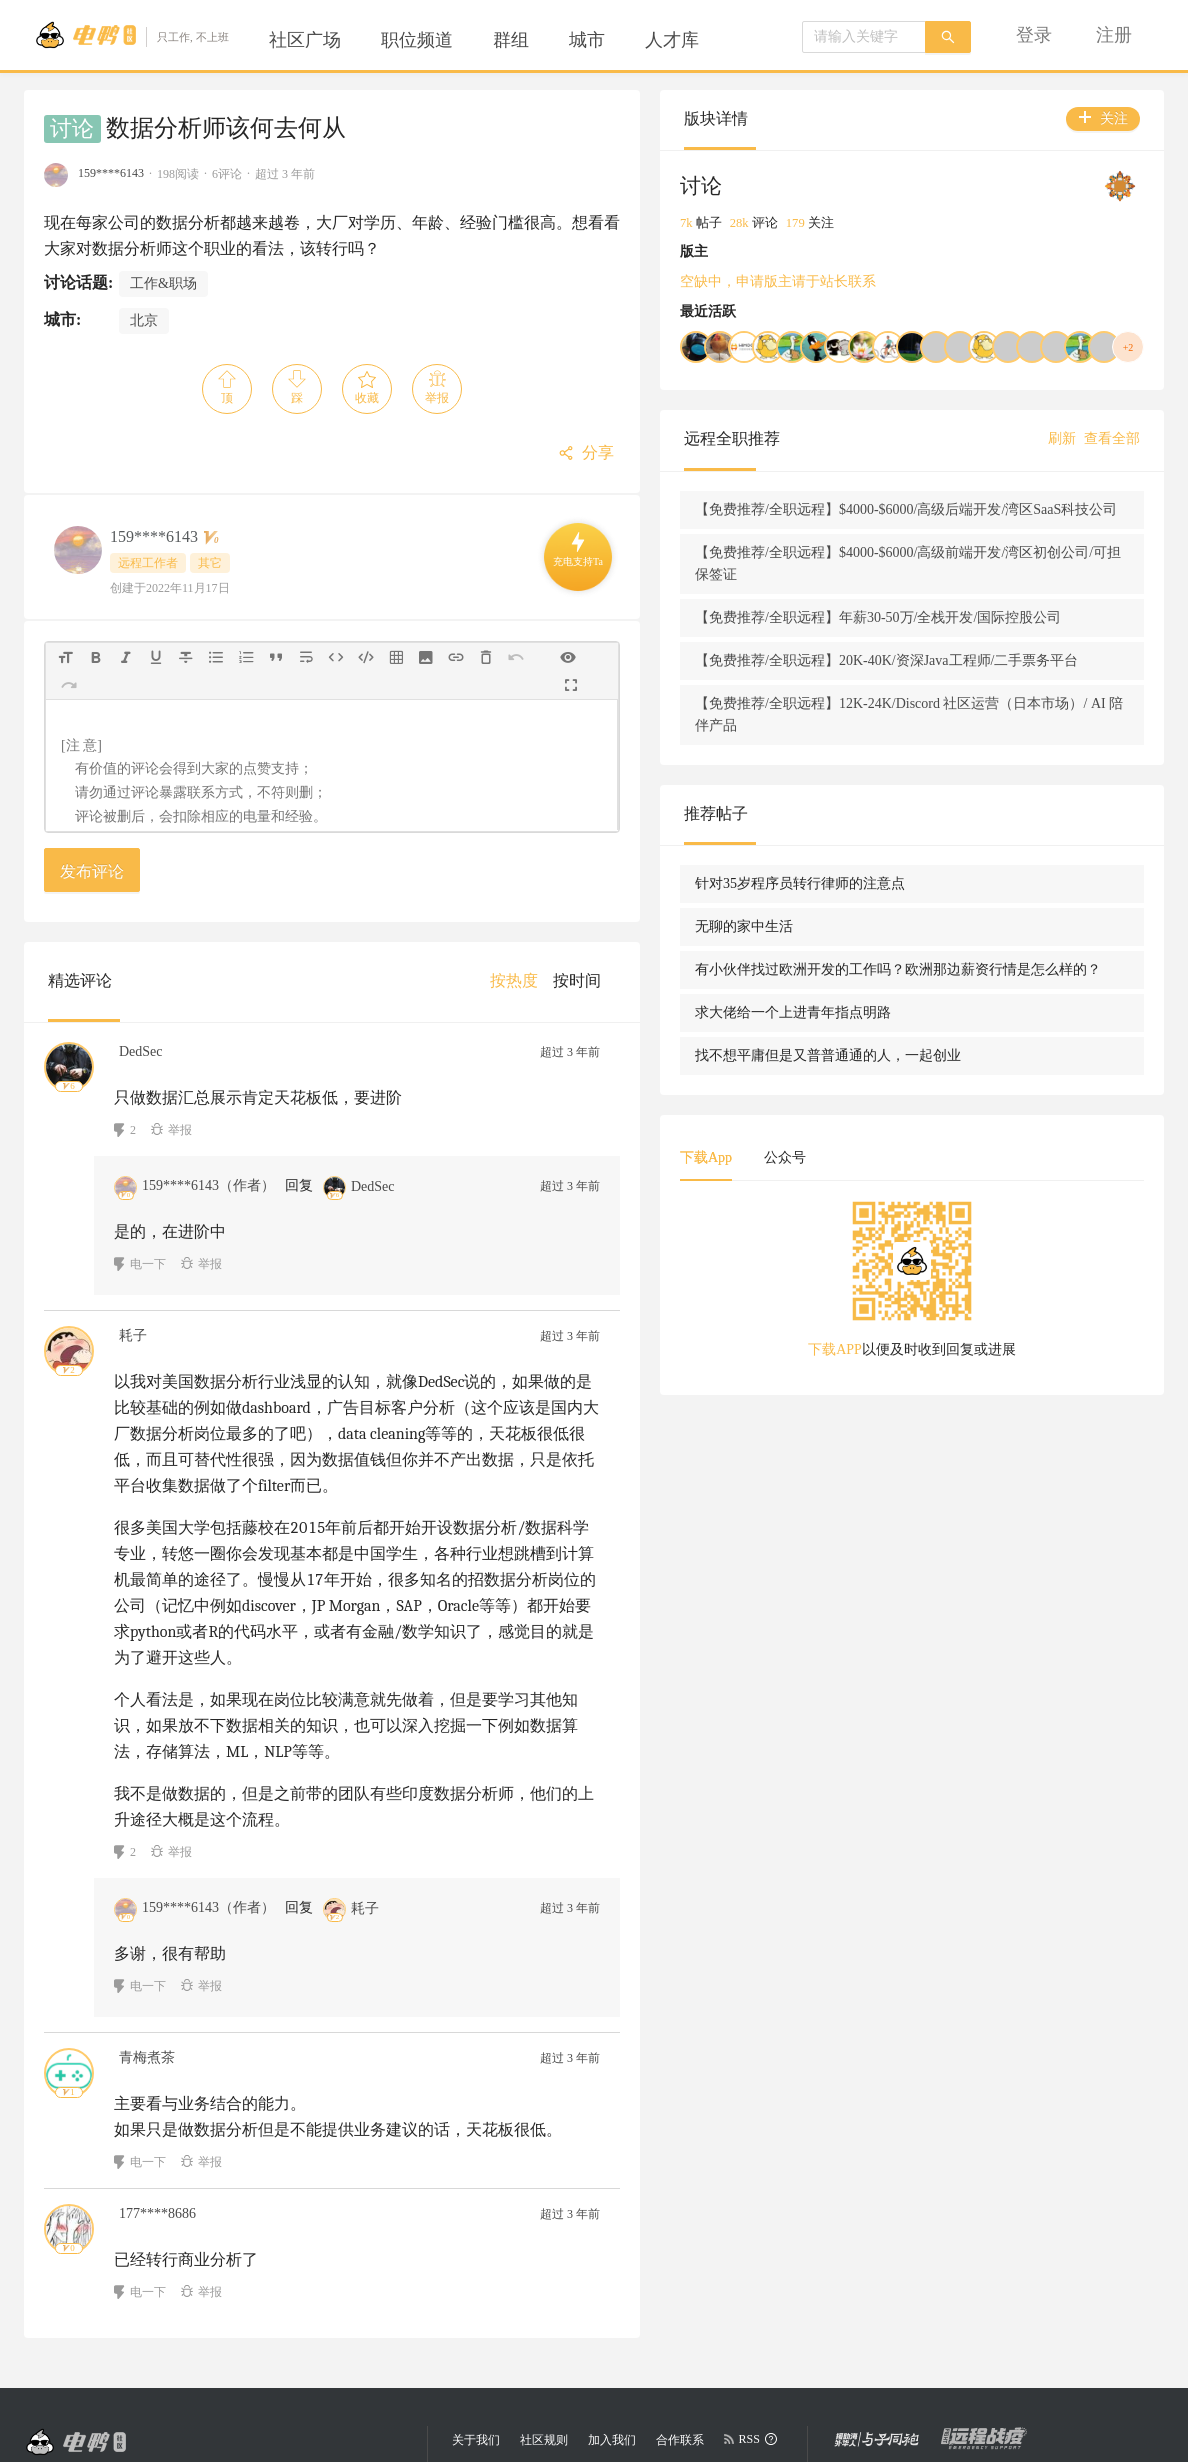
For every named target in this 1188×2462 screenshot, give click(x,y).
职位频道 (417, 40)
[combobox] (864, 37)
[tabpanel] (1004, 1396)
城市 (587, 40)
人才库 (672, 40)
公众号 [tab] (969, 1267)
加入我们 (612, 2310)
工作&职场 (163, 283)
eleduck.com (565, 2348)
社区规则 (544, 2310)
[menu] (499, 40)
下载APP (927, 1459)
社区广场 (305, 40)
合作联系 (680, 2310)
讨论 (72, 129)
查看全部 (1112, 438)
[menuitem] (305, 40)
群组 (511, 40)
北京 (144, 320)
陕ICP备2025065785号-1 (611, 2385)
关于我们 (476, 2310)
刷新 (1062, 438)
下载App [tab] (890, 1267)
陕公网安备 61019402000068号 (545, 2421)
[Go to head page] (131, 35)
